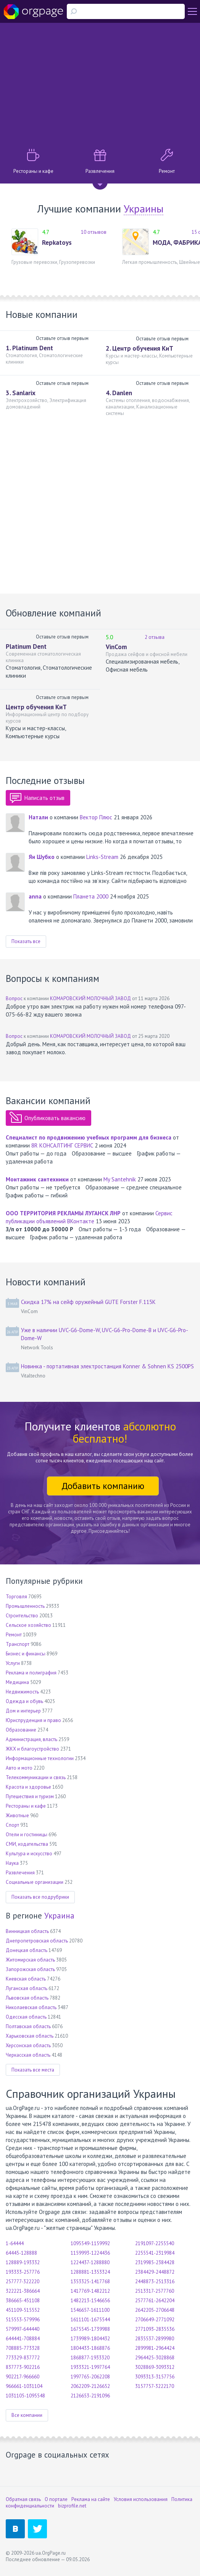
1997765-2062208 (90, 2376)
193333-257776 (23, 2272)
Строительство (22, 1615)
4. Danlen (119, 393)
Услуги (13, 1663)
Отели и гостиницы (26, 1834)
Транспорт (17, 1644)
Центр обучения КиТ (36, 707)
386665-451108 (23, 2300)
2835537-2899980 (154, 2338)
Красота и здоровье (28, 1787)
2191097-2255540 (154, 2243)
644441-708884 (23, 2338)
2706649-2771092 (154, 2319)
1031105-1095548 (25, 2395)
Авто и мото (19, 1768)
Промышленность (25, 1606)
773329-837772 (23, 2357)
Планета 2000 (90, 896)
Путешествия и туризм (30, 1796)
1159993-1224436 (90, 2253)
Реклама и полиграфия (31, 1672)
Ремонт (14, 1634)
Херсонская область (28, 2045)
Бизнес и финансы (25, 1653)
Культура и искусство (29, 1853)
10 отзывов (93, 232)
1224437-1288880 (90, 2262)
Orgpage (33, 11)
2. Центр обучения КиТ (139, 348)
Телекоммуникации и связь (36, 1777)
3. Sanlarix (20, 393)
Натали (38, 817)
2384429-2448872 (154, 2272)
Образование (21, 1730)
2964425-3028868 (154, 2357)
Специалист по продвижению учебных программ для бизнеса (88, 1137)
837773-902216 (23, 2367)
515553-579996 (23, 2319)
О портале (56, 2499)
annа (35, 896)
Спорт (12, 1825)
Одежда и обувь (24, 1701)
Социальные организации (34, 1882)
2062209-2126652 (90, 2386)
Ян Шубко (42, 856)
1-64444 (15, 2243)
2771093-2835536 (154, 2329)
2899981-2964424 (154, 2348)
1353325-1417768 (90, 2281)
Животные (17, 1815)
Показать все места (32, 2070)
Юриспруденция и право (33, 1720)
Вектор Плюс (96, 817)
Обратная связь (23, 2499)
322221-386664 (23, 2291)
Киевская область (26, 1979)
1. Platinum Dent (29, 348)
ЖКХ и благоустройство (32, 1749)
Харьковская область (29, 2036)
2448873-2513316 (154, 2281)
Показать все (25, 941)
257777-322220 (22, 2281)
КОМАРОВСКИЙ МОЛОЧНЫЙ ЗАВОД (90, 998)
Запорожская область (30, 1969)
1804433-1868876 (90, 2348)
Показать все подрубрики (40, 1897)
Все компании (26, 2415)
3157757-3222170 (154, 2386)
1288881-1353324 (90, 2272)
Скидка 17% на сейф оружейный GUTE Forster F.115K (88, 1302)
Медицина (17, 1682)
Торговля (16, 1596)
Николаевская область (31, 2007)
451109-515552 (23, 2310)
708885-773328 (23, 2348)
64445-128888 (21, 2253)
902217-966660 (22, 2376)
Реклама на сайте (90, 2499)
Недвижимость (22, 1692)
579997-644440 (22, 2329)
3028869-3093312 (154, 2367)
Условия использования (141, 2499)
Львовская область (27, 1998)
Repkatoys (57, 242)
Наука (12, 1863)
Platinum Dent (26, 646)
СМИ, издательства (27, 1844)
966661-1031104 (24, 2386)
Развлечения (20, 1872)
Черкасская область (28, 2055)
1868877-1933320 (90, 2357)
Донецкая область (26, 1950)
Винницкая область (27, 1931)
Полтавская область (28, 2026)
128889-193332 (23, 2262)
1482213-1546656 (90, 2300)
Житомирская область (30, 1960)
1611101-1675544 (90, 2319)
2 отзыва (155, 637)
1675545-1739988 (90, 2329)
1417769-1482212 (90, 2291)
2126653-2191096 (90, 2395)
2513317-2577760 (154, 2291)
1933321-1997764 (90, 2367)
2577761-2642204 (154, 2300)
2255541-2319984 (154, 2253)
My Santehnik (119, 1179)
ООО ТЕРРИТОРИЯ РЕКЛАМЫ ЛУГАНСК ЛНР (63, 1213)
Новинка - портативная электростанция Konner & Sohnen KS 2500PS (107, 1366)
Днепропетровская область (37, 1941)
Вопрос (14, 998)
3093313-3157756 (154, 2376)
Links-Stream (102, 856)
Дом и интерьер (23, 1711)
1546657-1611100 (90, 2310)
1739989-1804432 (90, 2338)
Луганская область (26, 1988)
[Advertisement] (100, 83)
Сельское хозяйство (28, 1625)
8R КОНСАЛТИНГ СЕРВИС (62, 1145)
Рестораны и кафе (26, 1806)
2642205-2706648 (154, 2310)
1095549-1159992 (90, 2243)
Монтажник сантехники (37, 1179)
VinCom (116, 647)
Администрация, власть (31, 1739)
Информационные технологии (40, 1758)
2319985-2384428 (154, 2262)
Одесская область (26, 2017)
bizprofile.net (72, 2506)
